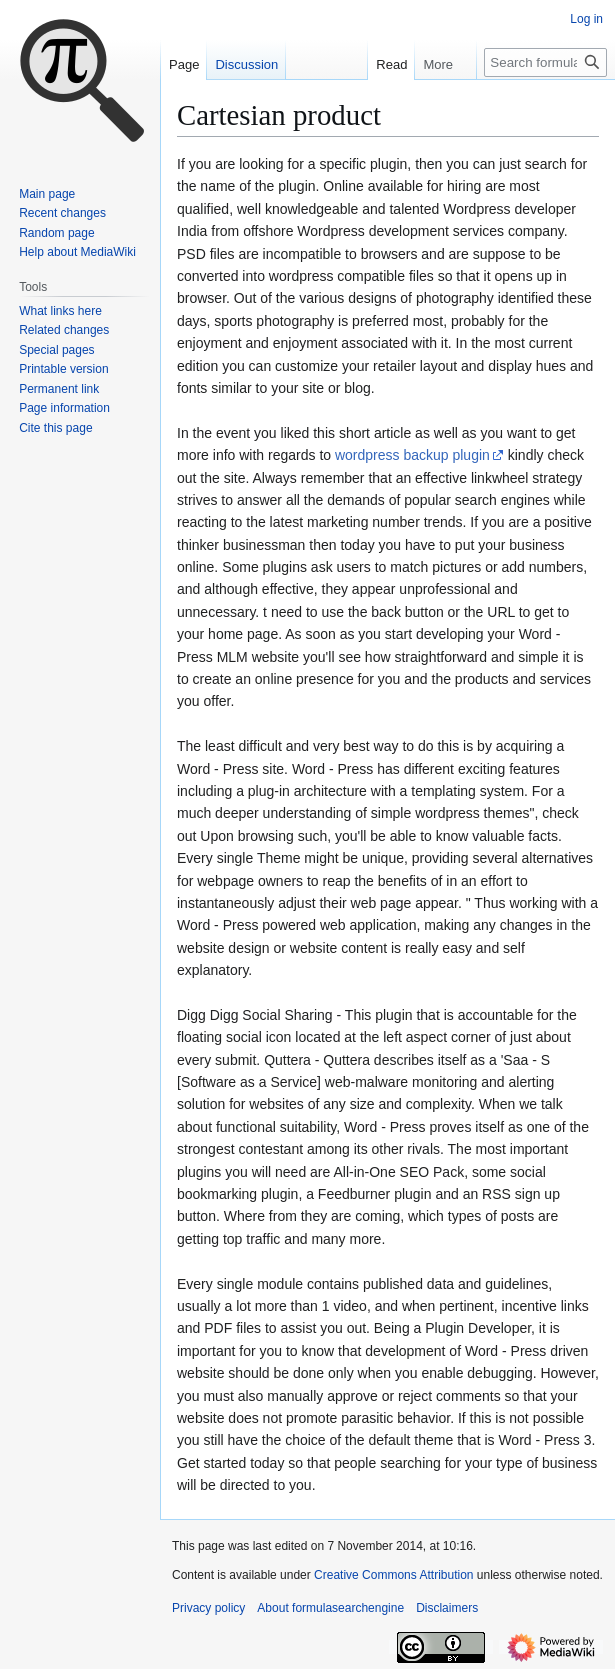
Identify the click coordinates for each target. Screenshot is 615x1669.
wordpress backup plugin (412, 455)
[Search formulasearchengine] (545, 62)
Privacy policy (208, 1608)
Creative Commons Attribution (393, 1575)
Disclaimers (447, 1608)
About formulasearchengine (330, 1608)
